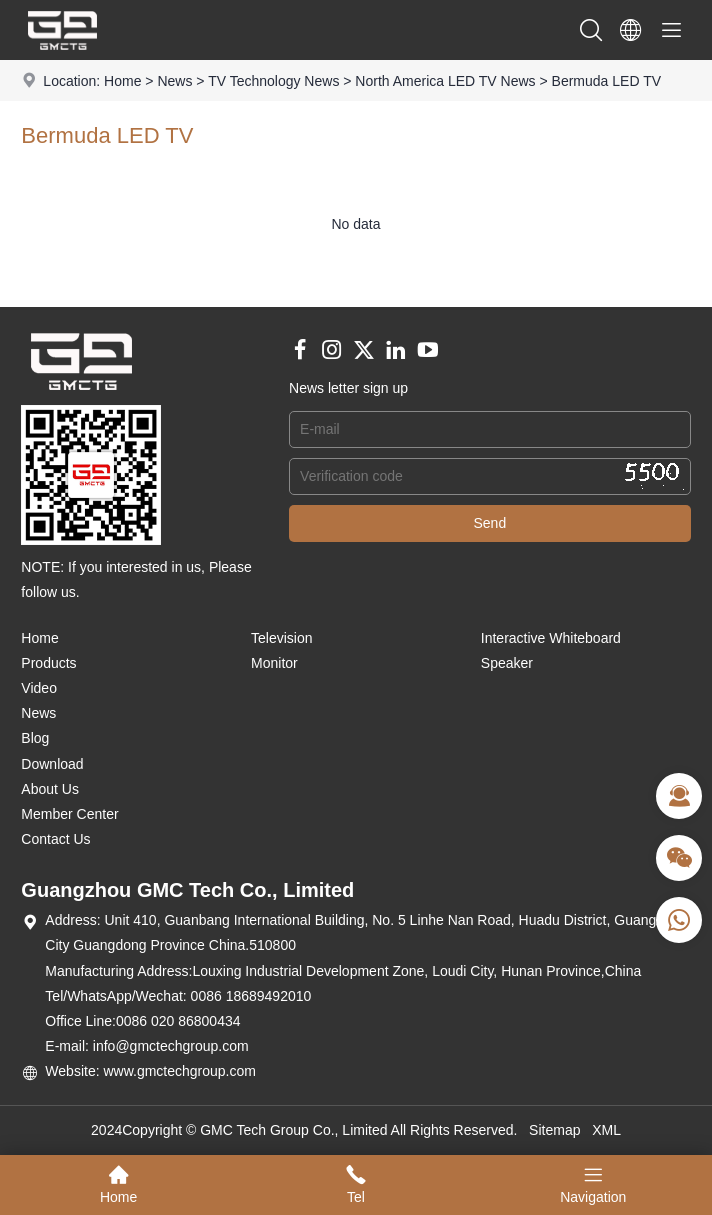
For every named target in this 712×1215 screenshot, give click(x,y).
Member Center (69, 814)
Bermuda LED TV (606, 81)
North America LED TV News (445, 81)
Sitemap (554, 1130)
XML (606, 1130)
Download (52, 764)
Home (122, 81)
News (174, 81)
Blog (35, 738)
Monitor (274, 663)
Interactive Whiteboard (551, 638)
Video (39, 688)
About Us (50, 789)
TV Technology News (273, 81)
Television (281, 638)
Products (48, 663)
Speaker (507, 663)
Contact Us (55, 839)
